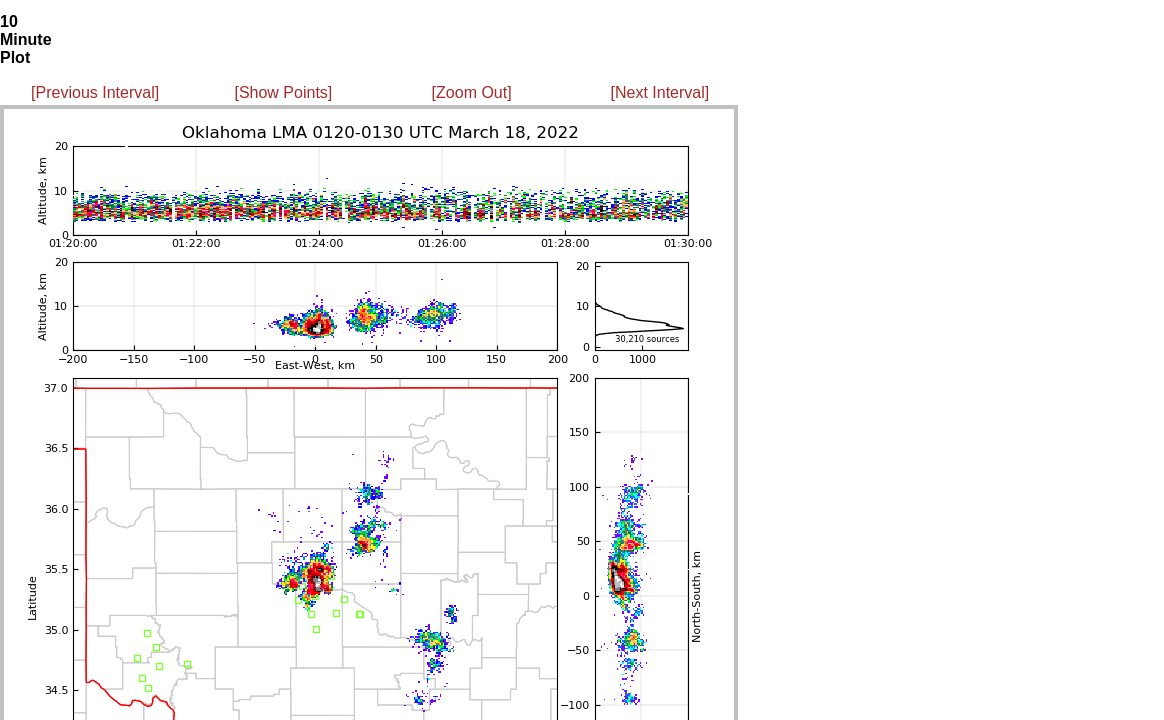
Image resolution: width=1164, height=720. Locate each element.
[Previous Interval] (95, 92)
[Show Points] (283, 92)
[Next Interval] (660, 92)
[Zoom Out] (472, 92)
